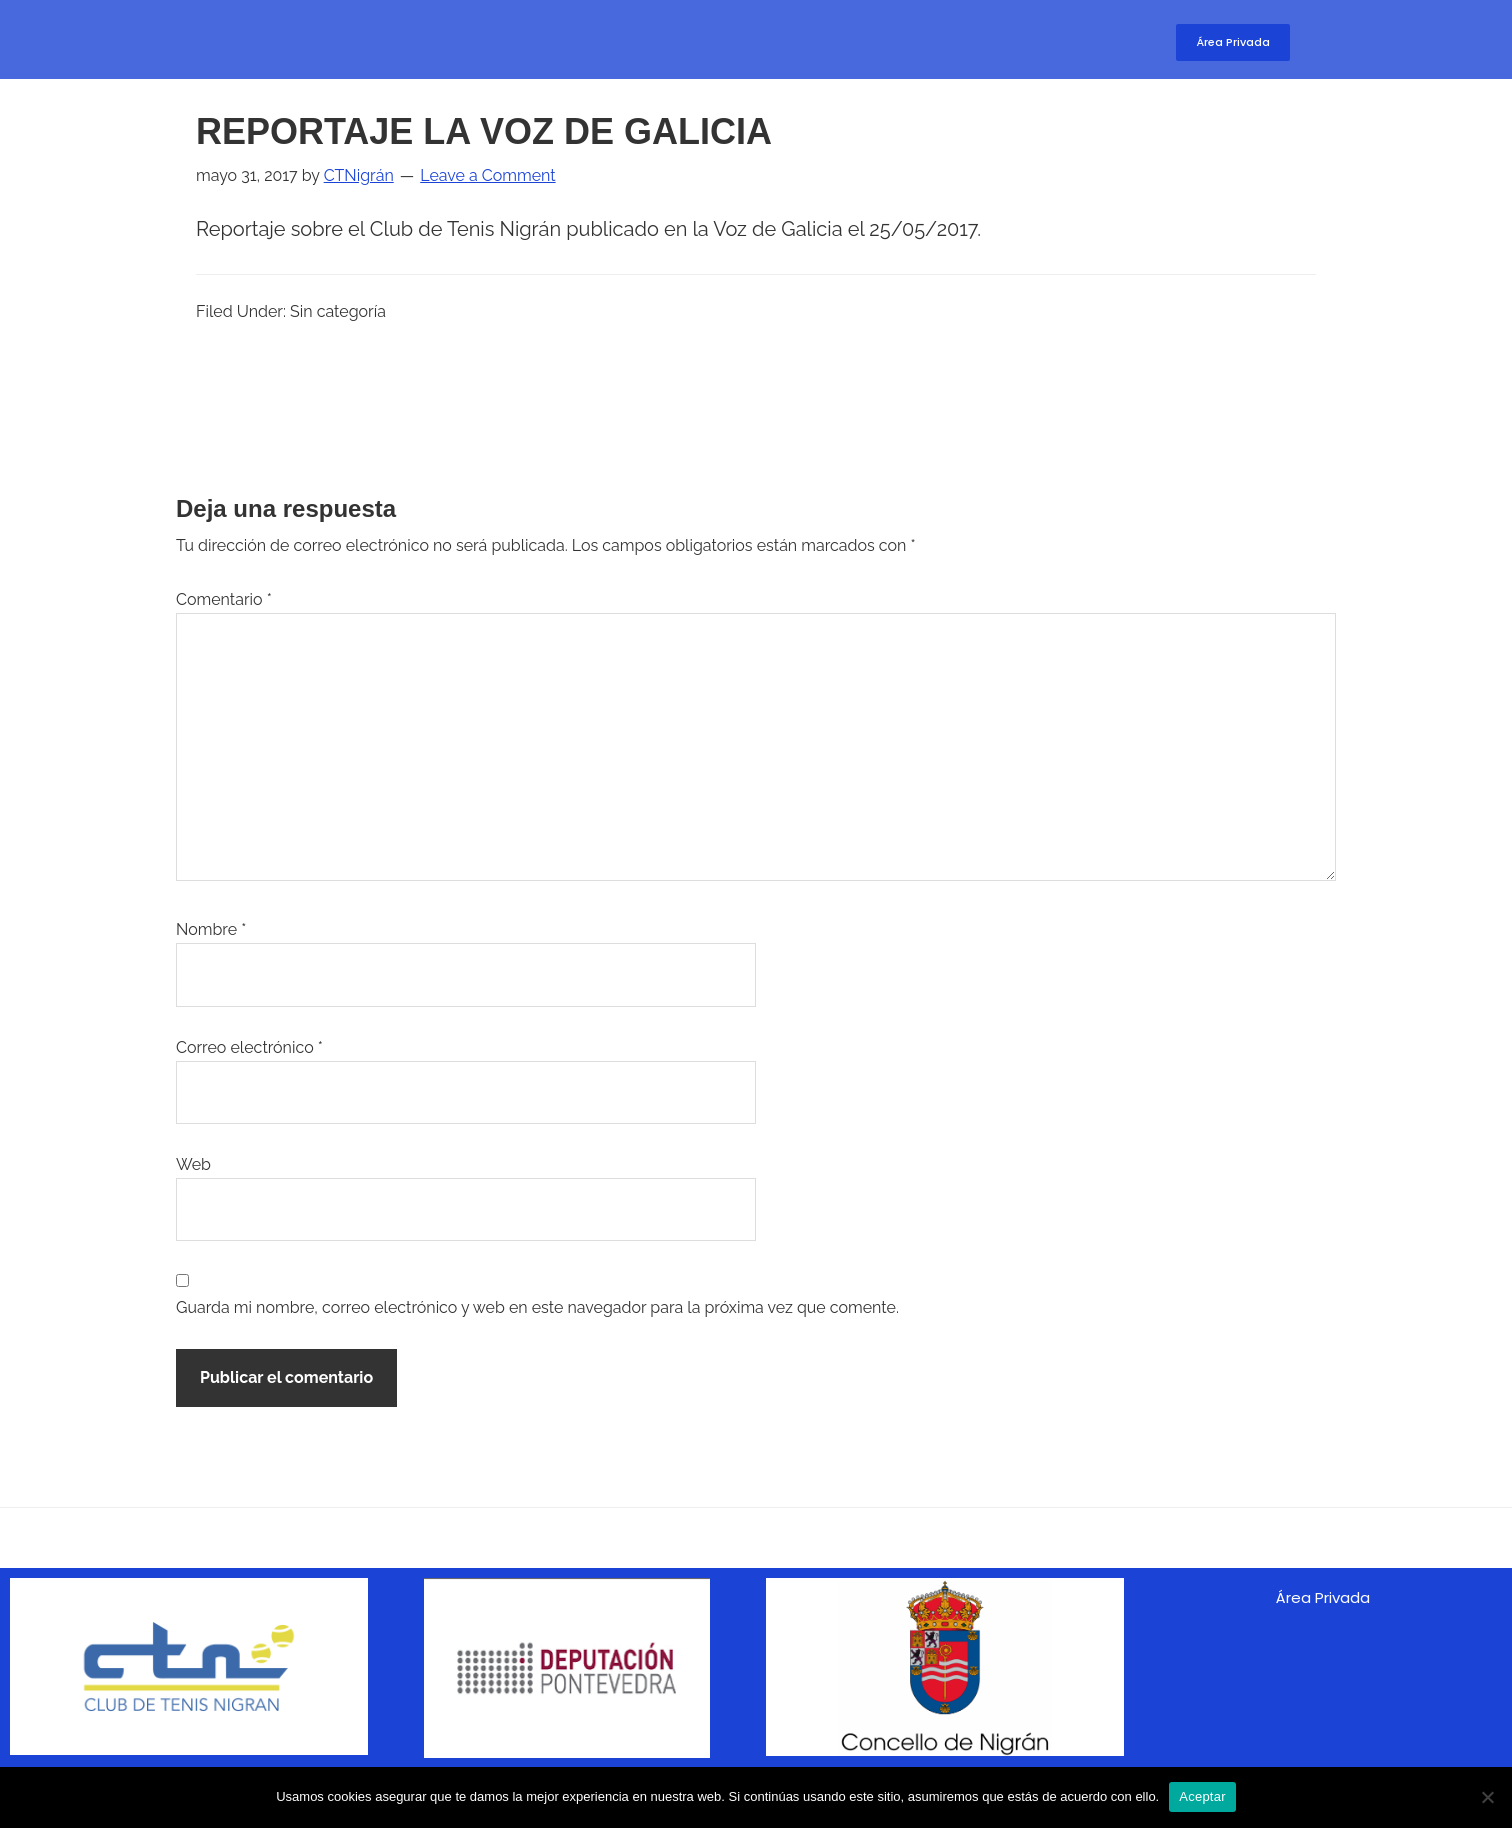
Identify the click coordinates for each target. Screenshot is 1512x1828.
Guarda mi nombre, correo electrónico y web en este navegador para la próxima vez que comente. (537, 1307)
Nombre (211, 929)
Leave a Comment (487, 175)
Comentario (224, 599)
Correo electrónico (249, 1047)
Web (193, 1164)
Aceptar (1202, 1796)
